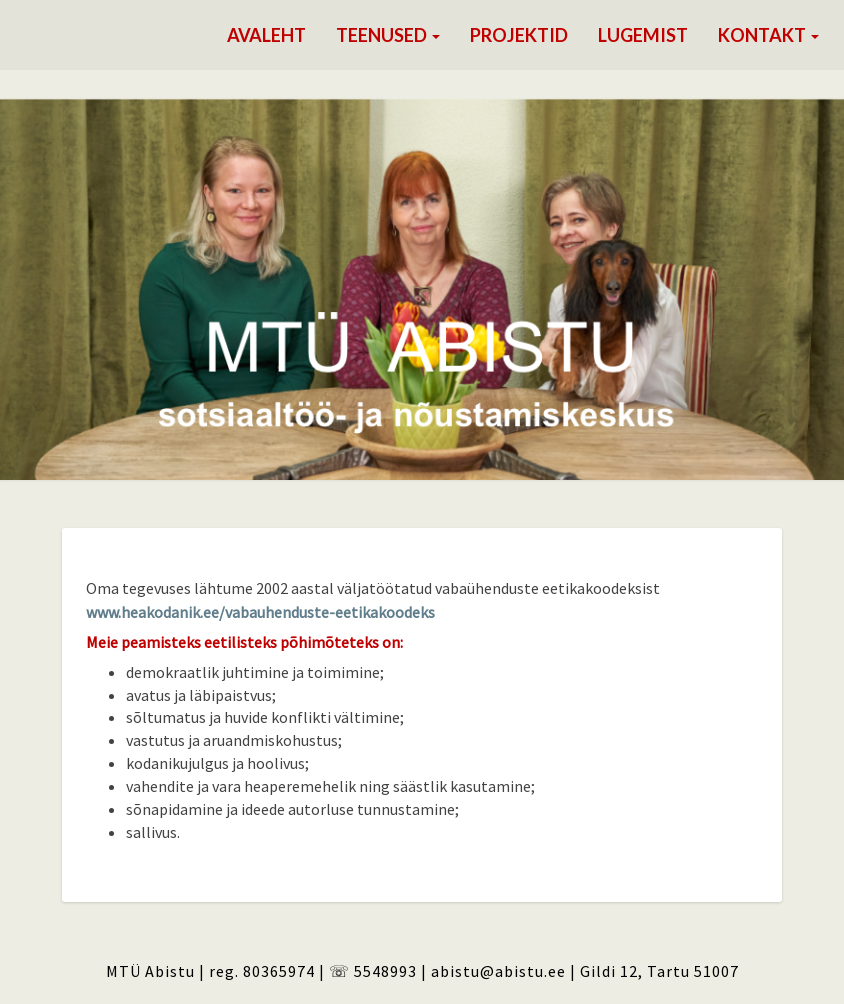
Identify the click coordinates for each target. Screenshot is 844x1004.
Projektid (519, 35)
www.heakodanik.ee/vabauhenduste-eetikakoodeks (260, 612)
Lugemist (643, 35)
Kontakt (768, 35)
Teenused (388, 35)
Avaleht (266, 35)
